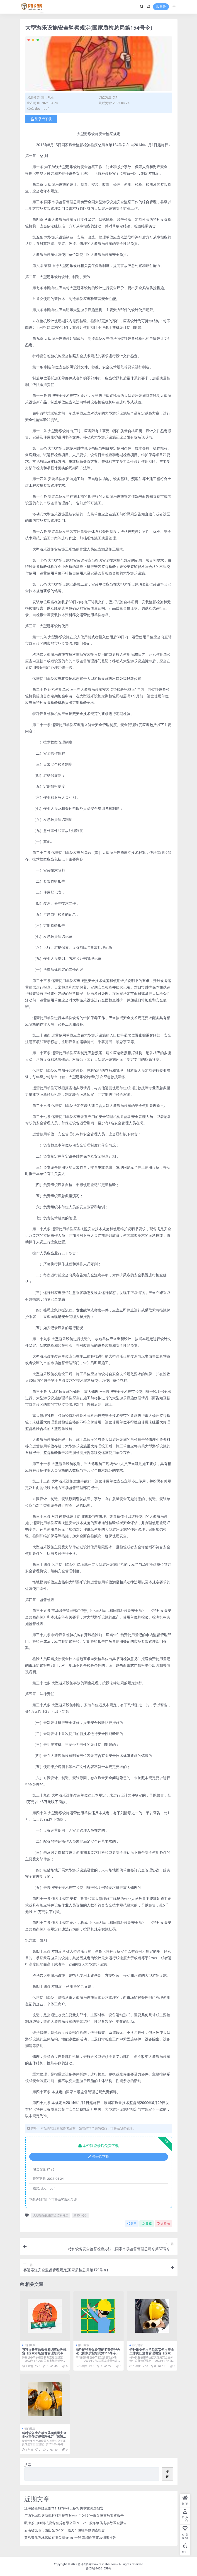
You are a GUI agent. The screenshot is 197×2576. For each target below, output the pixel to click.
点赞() (163, 2223)
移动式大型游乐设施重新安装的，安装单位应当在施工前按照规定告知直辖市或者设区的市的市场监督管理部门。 (97, 517)
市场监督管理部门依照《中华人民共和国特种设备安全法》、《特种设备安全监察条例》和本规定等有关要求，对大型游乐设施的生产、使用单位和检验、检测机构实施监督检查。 (98, 1617)
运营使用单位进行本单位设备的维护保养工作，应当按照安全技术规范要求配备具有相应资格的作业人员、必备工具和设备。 (97, 1021)
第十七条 (39, 560)
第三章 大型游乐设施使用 (47, 625)
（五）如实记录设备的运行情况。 (56, 1327)
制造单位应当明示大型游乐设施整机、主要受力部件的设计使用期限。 (91, 309)
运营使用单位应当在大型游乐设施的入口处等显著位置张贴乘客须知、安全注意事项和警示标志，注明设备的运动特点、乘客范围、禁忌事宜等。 (98, 1038)
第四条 (37, 219)
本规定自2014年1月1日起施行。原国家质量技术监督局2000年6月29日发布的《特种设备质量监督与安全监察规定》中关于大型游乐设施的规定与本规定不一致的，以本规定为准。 (97, 2109)
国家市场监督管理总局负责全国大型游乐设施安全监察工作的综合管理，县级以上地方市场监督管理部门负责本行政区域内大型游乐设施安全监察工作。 (98, 205)
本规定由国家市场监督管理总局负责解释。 (72, 2091)
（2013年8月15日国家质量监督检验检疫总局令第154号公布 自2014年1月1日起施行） (98, 144)
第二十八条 (41, 1228)
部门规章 (47, 97)
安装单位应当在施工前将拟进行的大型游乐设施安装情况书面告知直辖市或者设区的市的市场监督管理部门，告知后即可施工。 (98, 499)
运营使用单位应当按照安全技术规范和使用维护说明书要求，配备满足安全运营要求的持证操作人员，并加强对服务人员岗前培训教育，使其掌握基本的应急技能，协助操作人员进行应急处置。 (98, 1235)
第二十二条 (41, 852)
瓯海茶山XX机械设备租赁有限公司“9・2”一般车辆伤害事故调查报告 (75, 2523)
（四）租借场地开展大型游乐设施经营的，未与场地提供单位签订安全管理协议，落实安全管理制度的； (97, 1873)
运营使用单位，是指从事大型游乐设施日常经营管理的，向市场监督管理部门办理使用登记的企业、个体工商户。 (97, 2000)
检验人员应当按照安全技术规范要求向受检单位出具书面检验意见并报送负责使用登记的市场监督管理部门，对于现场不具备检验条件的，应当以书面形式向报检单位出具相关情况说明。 (97, 1665)
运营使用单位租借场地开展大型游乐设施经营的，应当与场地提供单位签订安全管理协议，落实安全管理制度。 (98, 1567)
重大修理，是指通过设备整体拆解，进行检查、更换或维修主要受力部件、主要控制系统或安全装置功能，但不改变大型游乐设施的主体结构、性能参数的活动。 (97, 2077)
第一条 (37, 166)
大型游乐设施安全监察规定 (98, 133)
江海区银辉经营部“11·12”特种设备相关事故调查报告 (64, 2508)
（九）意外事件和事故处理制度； (56, 830)
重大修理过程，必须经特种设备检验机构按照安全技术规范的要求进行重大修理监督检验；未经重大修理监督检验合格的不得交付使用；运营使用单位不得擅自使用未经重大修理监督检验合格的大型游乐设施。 (97, 1422)
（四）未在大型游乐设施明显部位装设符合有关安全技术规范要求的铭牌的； (90, 1755)
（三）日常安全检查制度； (50, 764)
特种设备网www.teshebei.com (97, 2564)
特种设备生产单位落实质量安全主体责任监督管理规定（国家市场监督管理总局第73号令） (44, 2437)
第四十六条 (41, 2102)
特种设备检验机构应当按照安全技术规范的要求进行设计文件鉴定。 (83, 355)
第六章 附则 (36, 1940)
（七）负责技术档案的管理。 (52, 1217)
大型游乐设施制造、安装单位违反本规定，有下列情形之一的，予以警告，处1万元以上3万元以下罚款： (98, 1708)
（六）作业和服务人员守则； (52, 797)
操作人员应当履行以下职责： (52, 1253)
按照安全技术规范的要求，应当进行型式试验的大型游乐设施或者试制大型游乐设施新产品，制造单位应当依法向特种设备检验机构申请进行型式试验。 (98, 399)
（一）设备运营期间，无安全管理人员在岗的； (67, 1830)
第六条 (37, 265)
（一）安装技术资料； (47, 870)
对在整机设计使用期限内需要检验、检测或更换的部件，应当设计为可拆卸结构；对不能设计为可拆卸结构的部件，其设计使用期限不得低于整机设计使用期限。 (97, 324)
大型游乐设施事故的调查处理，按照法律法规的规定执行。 (85, 1682)
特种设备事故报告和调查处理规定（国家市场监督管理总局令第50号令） (44, 2353)
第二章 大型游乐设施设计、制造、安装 (57, 276)
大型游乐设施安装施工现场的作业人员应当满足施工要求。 (76, 549)
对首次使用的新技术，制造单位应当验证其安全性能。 (72, 298)
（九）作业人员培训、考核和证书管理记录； (65, 958)
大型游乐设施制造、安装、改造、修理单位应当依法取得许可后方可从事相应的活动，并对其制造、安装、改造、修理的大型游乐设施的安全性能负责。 (98, 240)
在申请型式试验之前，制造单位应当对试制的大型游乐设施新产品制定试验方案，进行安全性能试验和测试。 (97, 416)
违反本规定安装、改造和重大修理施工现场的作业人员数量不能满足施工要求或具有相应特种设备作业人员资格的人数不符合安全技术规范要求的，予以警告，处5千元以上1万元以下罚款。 (98, 1905)
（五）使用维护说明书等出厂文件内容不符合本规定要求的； (77, 1766)
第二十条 (39, 689)
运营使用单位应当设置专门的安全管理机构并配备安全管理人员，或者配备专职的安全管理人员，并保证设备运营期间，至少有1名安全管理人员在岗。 (98, 1120)
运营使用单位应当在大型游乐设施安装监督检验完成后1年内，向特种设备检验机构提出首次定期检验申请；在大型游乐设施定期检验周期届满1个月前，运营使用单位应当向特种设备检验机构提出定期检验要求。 (97, 696)
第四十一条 (41, 1898)
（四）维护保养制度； (47, 775)
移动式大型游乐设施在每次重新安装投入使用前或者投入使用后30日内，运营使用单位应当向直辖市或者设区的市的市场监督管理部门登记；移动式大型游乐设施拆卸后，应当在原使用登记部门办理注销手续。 (98, 661)
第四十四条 (41, 1986)
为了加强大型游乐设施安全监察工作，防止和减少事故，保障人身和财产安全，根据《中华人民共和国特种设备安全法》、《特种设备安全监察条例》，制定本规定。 (98, 170)
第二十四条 (41, 1035)
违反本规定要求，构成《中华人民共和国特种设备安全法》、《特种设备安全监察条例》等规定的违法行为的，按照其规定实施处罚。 (98, 1926)
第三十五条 (41, 1610)
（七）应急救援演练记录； (50, 936)
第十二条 (39, 430)
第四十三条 (41, 1951)
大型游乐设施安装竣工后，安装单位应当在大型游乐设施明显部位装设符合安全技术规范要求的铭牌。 (98, 587)
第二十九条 (41, 1338)
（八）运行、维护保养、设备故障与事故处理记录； (70, 947)
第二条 (37, 184)
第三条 (37, 201)
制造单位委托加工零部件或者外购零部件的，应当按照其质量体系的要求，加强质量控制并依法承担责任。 (97, 381)
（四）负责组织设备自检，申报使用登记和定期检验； (72, 1184)
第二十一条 (40, 724)
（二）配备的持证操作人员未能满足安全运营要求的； (72, 1841)
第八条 (37, 309)
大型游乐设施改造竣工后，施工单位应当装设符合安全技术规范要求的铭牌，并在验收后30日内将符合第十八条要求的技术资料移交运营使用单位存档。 (97, 1377)
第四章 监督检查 (39, 1599)
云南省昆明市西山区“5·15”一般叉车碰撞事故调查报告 (64, 2530)
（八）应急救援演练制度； (50, 819)
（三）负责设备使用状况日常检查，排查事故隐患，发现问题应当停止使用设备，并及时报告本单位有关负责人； (97, 1170)
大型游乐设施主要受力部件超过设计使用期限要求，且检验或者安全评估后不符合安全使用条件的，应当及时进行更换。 (97, 1550)
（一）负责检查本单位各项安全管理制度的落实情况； (72, 1145)
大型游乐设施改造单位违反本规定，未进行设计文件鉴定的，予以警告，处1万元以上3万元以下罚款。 (98, 1798)
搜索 (27, 2464)
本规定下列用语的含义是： (60, 1986)
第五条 (37, 237)
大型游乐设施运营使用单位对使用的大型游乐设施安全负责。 (77, 254)
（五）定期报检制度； (47, 786)
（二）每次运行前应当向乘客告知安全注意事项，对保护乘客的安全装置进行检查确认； (96, 1278)
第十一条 (39, 395)
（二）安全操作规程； (47, 753)
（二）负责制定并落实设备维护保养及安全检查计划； (72, 1156)
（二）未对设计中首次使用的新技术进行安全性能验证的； (76, 1733)
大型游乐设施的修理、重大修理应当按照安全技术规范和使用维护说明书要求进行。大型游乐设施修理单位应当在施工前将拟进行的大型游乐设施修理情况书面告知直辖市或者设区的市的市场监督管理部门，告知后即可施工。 (98, 1398)
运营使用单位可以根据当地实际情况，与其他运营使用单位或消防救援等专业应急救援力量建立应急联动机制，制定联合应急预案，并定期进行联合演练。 (97, 1091)
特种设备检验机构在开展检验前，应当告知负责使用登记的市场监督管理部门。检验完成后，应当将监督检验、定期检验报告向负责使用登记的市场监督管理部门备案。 (98, 1641)
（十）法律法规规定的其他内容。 (56, 969)
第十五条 (39, 496)
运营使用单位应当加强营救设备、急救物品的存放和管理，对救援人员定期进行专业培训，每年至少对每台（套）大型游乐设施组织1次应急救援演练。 (97, 1073)
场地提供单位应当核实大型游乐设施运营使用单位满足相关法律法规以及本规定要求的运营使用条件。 (97, 1585)
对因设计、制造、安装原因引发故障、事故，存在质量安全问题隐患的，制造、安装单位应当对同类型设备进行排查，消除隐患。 (97, 1502)
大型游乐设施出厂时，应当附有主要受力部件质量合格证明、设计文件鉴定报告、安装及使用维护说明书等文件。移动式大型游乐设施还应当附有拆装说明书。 (98, 434)
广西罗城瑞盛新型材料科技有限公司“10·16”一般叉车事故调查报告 (74, 2515)
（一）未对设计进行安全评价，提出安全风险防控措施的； (76, 1722)
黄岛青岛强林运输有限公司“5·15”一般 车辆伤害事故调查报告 (70, 2537)
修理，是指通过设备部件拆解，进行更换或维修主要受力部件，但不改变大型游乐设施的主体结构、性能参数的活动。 (97, 2060)
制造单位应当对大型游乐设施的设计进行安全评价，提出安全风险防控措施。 (96, 287)
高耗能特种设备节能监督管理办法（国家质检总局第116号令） (98, 2351)
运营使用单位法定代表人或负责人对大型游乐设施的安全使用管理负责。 (96, 1105)
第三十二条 (41, 1481)
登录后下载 (41, 119)
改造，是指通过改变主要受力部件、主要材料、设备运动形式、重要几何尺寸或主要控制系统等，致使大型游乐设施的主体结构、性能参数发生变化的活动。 (97, 2018)
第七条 (37, 287)
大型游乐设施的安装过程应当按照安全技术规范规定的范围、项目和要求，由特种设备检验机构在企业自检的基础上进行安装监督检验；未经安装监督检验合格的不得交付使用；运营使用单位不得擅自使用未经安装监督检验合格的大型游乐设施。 (98, 567)
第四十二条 (41, 1922)
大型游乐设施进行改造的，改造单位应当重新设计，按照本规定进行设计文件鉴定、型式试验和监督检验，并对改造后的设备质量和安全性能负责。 (98, 1342)
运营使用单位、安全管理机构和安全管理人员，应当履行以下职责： (83, 1134)
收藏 (146, 2223)
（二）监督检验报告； (47, 881)
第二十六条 (41, 1105)
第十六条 (39, 531)
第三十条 (39, 1391)
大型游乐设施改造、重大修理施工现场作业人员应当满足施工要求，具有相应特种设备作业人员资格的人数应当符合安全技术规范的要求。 (98, 1467)
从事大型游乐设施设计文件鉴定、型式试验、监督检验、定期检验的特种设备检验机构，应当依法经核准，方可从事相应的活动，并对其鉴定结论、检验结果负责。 (98, 223)
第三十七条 (41, 1682)
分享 (131, 2223)
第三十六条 (41, 1634)
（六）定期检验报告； (47, 925)
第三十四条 (41, 1564)
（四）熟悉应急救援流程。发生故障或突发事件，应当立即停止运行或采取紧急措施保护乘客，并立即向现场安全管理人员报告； (97, 1313)
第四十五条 (41, 2091)
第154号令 (80, 2215)
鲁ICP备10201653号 (98, 2568)
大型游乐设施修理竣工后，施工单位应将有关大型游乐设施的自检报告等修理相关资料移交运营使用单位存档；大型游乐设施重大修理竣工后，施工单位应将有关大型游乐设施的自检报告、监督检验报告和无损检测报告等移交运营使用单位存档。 (97, 1446)
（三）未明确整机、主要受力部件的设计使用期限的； (72, 1744)
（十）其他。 (39, 841)
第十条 (37, 367)
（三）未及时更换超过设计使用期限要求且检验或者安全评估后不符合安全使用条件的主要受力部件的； (97, 1855)
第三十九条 (41, 1795)
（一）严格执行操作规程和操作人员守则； (63, 1263)
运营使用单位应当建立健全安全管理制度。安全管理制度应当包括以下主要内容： (98, 728)
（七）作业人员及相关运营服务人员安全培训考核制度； (74, 808)
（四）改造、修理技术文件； (52, 903)
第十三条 (39, 448)
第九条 (37, 338)
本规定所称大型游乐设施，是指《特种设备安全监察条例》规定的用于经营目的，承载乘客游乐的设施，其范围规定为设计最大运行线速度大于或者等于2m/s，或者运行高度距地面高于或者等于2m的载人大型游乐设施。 (98, 1958)
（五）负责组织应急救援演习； (54, 1195)
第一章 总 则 (36, 155)
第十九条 (39, 636)
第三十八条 (41, 1704)
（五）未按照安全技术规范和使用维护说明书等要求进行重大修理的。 (85, 1887)
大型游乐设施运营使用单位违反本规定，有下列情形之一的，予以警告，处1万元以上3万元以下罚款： (97, 1816)
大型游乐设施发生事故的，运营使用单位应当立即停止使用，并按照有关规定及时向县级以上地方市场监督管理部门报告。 (98, 1484)
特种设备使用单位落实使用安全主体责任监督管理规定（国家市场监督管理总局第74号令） (151, 2353)
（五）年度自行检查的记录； (52, 914)
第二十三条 (41, 980)
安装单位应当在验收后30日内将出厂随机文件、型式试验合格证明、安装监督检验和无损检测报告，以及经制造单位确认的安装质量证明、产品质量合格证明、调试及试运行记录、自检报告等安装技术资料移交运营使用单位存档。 (98, 608)
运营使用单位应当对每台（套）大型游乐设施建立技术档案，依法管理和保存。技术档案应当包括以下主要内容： (98, 856)
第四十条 (39, 1812)
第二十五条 (41, 1052)
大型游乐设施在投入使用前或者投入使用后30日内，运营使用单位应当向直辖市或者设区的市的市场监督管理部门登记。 (98, 640)
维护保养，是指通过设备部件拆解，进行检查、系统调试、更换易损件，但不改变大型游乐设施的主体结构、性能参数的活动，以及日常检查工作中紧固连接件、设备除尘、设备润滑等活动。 (97, 2039)
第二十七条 (41, 1116)
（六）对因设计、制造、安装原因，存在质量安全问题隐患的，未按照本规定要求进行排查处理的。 (97, 1781)
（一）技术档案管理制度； (50, 742)
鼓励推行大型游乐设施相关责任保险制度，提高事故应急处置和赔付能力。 (94, 265)
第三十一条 (41, 1463)
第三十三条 (41, 1516)
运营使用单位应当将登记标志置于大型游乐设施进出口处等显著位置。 (85, 678)
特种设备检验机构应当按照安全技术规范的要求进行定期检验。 (79, 713)
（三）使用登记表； (45, 892)
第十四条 (39, 478)
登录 (161, 7)
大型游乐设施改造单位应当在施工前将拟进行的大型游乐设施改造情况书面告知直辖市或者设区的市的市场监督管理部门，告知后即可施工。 (97, 1359)
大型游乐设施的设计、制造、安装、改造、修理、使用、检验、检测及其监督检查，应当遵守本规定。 (98, 187)
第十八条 (39, 584)
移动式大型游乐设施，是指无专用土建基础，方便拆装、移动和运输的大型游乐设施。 (97, 1975)
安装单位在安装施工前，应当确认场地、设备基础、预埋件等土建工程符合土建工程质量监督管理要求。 (98, 482)
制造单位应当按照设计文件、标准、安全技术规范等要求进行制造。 (89, 367)
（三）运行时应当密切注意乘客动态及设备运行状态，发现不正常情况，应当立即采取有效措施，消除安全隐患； (97, 1296)
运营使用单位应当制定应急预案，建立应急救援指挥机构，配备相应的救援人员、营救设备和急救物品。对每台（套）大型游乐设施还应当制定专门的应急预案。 (98, 1056)
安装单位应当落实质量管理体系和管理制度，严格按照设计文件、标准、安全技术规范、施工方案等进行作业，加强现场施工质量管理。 (98, 535)
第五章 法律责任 (39, 1693)
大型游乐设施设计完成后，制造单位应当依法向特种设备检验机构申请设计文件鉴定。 (98, 342)
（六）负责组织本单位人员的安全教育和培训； (67, 1206)
